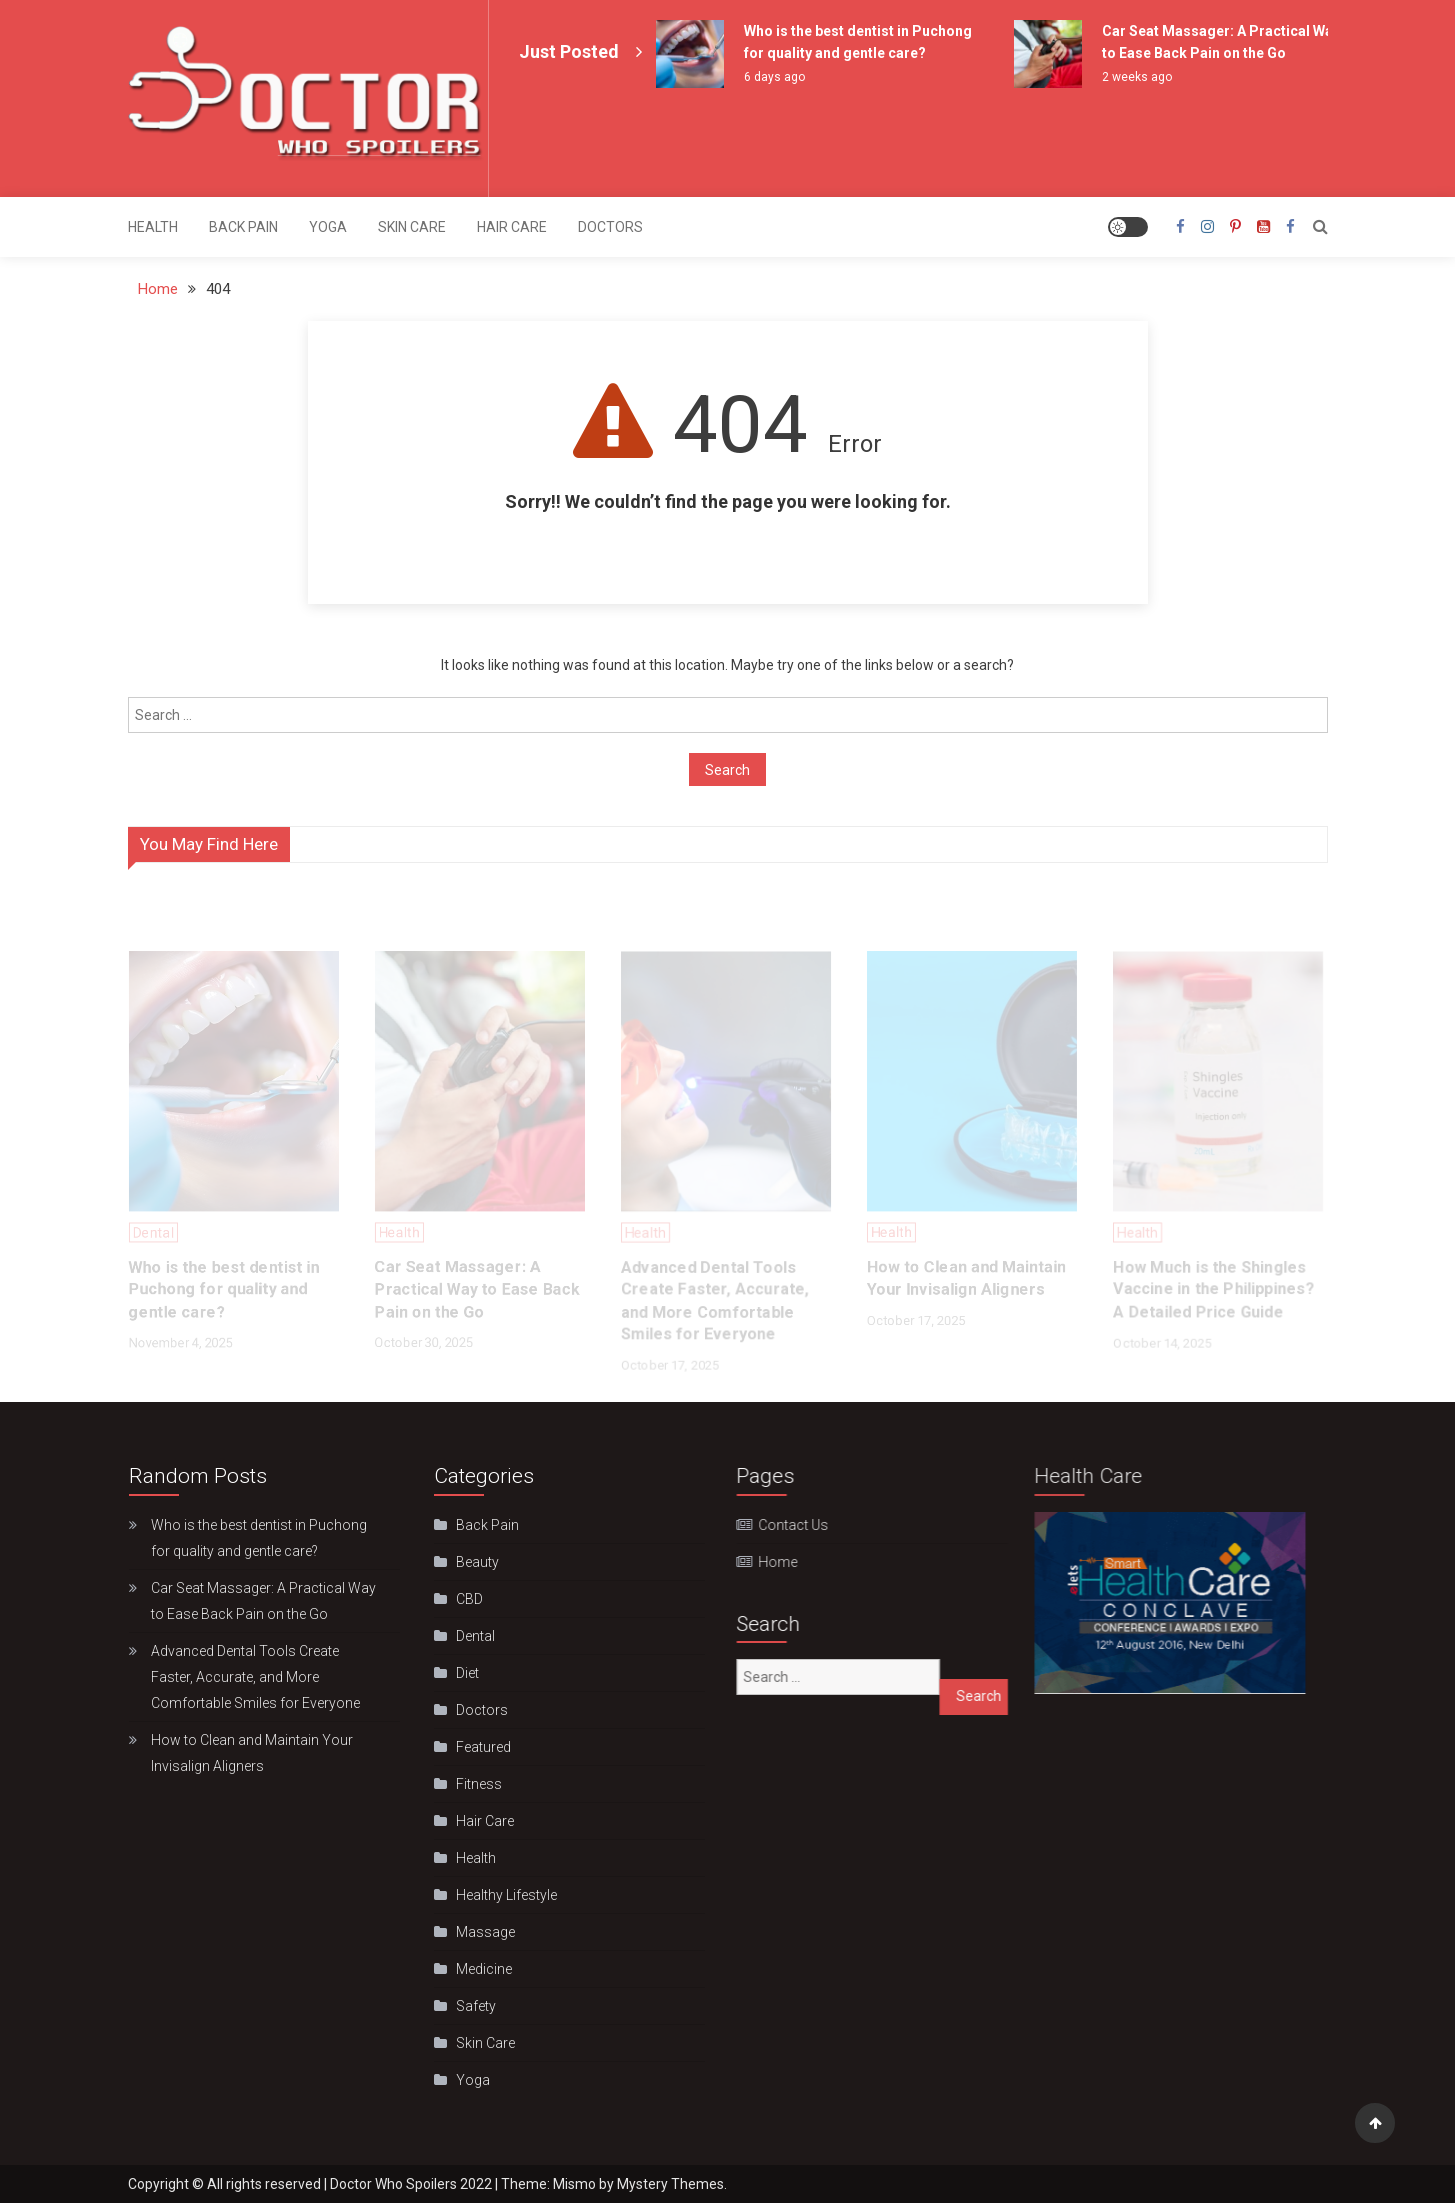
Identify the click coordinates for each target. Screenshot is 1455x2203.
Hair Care (512, 227)
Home (763, 1562)
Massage (480, 1932)
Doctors (610, 227)
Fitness (474, 1784)
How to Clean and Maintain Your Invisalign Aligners (252, 1753)
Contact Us (779, 1525)
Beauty (472, 1562)
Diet (462, 1673)
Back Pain (243, 227)
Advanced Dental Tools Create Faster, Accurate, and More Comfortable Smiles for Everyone (255, 1677)
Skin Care (412, 227)
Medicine (479, 1969)
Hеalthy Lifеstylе (501, 1895)
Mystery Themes (670, 2184)
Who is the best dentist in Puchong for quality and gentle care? (259, 1538)
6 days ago (774, 77)
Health (153, 227)
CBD (464, 1599)
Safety (471, 2006)
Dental (470, 1636)
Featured (478, 1747)
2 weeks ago (1137, 77)
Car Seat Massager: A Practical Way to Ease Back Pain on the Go (263, 1601)
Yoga (328, 227)
